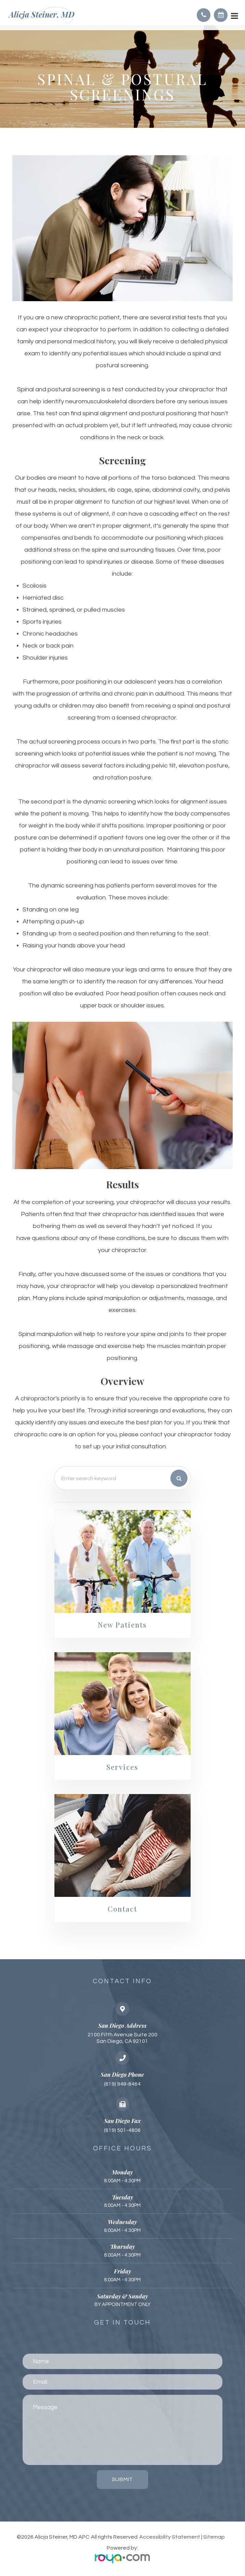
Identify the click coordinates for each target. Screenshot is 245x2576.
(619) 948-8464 (122, 2085)
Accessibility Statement (169, 2538)
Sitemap (214, 2538)
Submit (122, 2480)
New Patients (122, 1625)
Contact (122, 1909)
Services (122, 1767)
